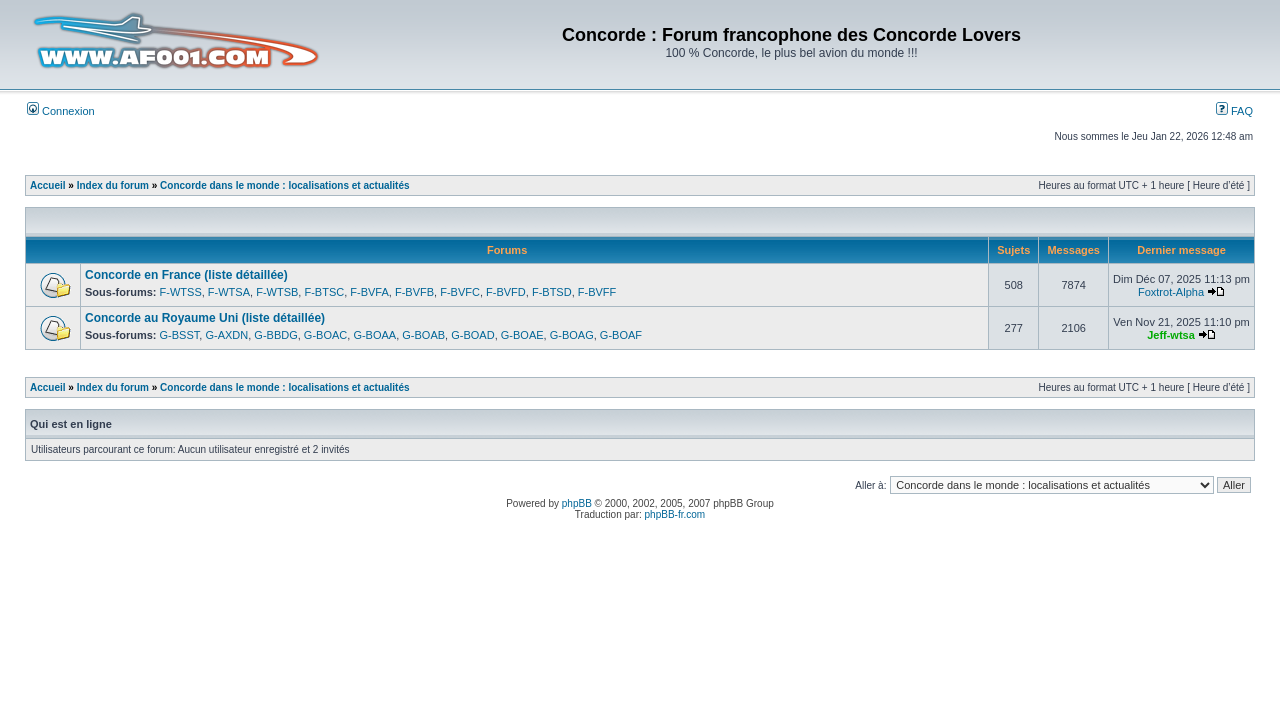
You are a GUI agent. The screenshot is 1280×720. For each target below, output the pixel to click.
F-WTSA (229, 292)
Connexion (61, 111)
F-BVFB (414, 292)
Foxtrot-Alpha (1171, 292)
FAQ (1234, 111)
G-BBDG (275, 335)
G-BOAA (374, 335)
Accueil (48, 185)
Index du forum (113, 185)
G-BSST (180, 335)
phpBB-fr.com (675, 514)
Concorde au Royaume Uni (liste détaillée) (205, 318)
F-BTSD (552, 292)
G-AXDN (226, 335)
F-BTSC (324, 292)
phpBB (577, 503)
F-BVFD (506, 292)
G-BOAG (572, 335)
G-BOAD (472, 335)
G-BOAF (621, 335)
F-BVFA (369, 292)
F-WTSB (277, 292)
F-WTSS (181, 292)
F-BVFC (460, 292)
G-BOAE (522, 335)
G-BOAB (423, 335)
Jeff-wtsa (1171, 335)
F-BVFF (597, 292)
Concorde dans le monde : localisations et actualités (285, 185)
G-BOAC (325, 335)
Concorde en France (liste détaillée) (186, 275)
